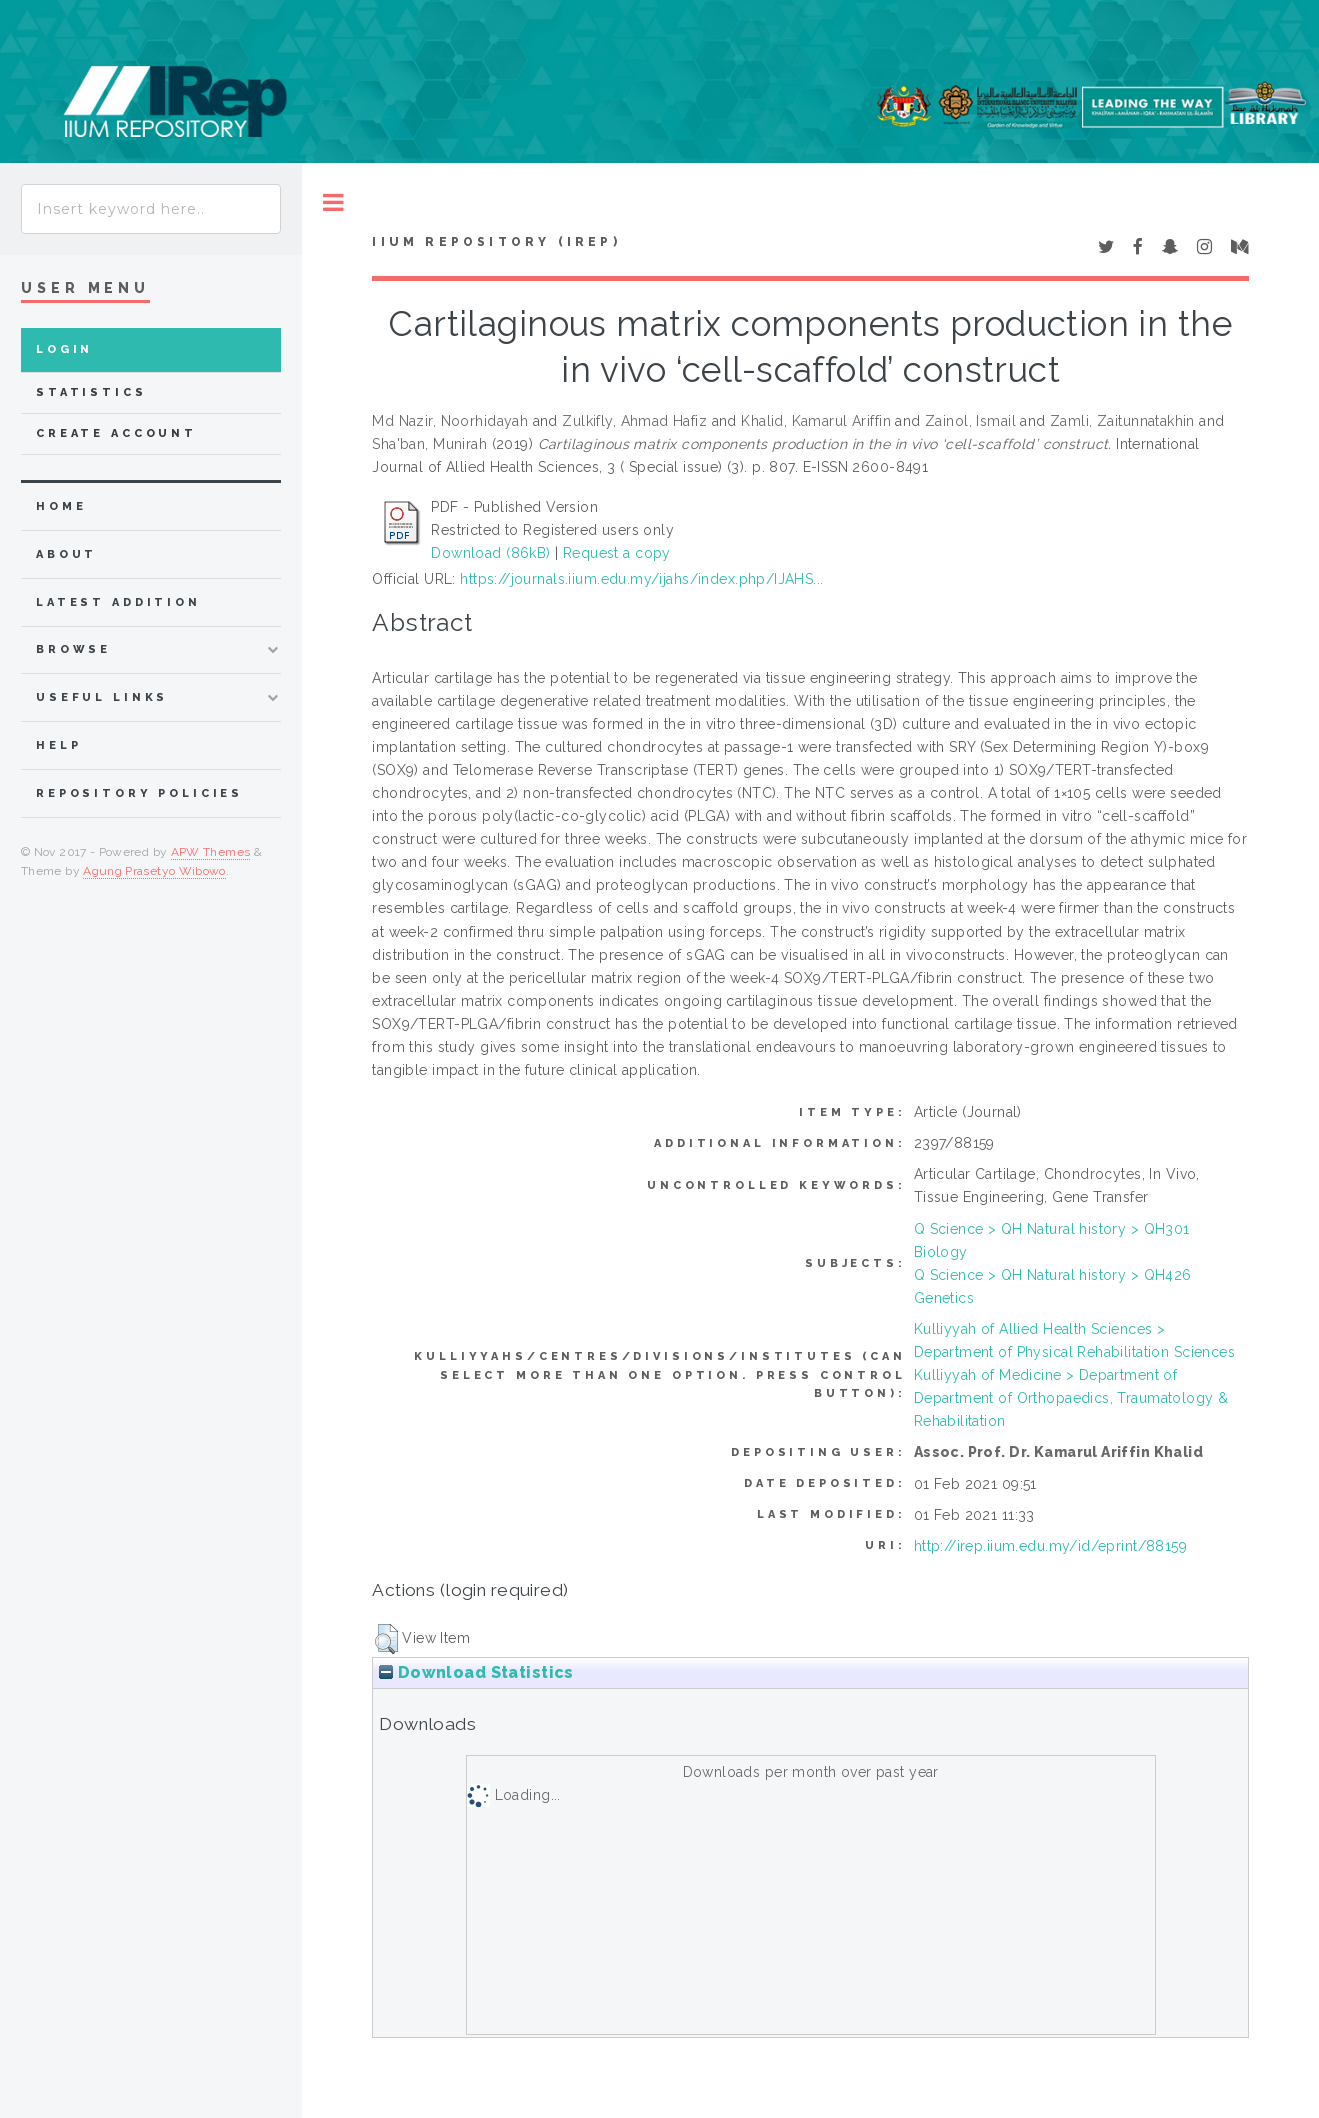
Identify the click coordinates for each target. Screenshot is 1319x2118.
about (66, 554)
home (61, 506)
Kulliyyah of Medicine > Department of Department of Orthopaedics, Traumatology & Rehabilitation (1071, 1398)
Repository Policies (139, 793)
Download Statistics (476, 1672)
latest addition (118, 602)
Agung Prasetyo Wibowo (154, 871)
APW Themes (211, 852)
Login (64, 349)
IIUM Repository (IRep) (496, 242)
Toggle (333, 202)
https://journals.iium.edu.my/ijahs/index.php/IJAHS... (641, 579)
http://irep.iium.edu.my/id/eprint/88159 (1050, 1546)
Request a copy (617, 553)
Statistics (91, 392)
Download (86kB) (490, 553)
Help (58, 745)
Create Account (116, 433)
